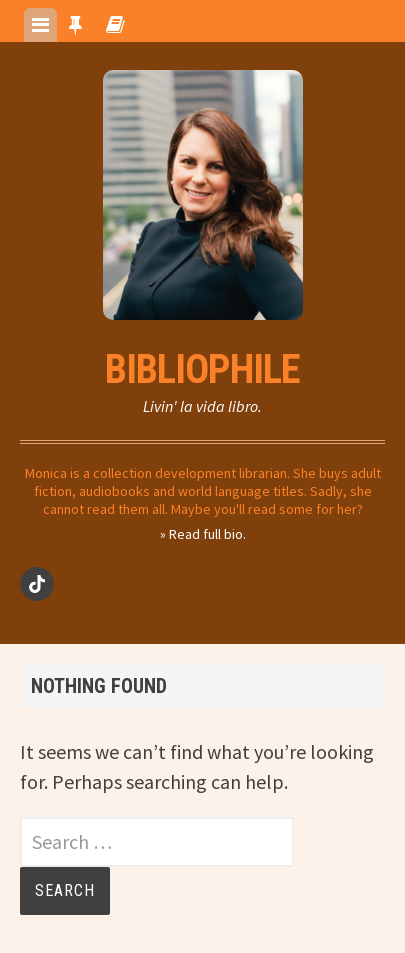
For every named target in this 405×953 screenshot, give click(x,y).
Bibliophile (202, 369)
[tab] (40, 25)
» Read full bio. (203, 534)
